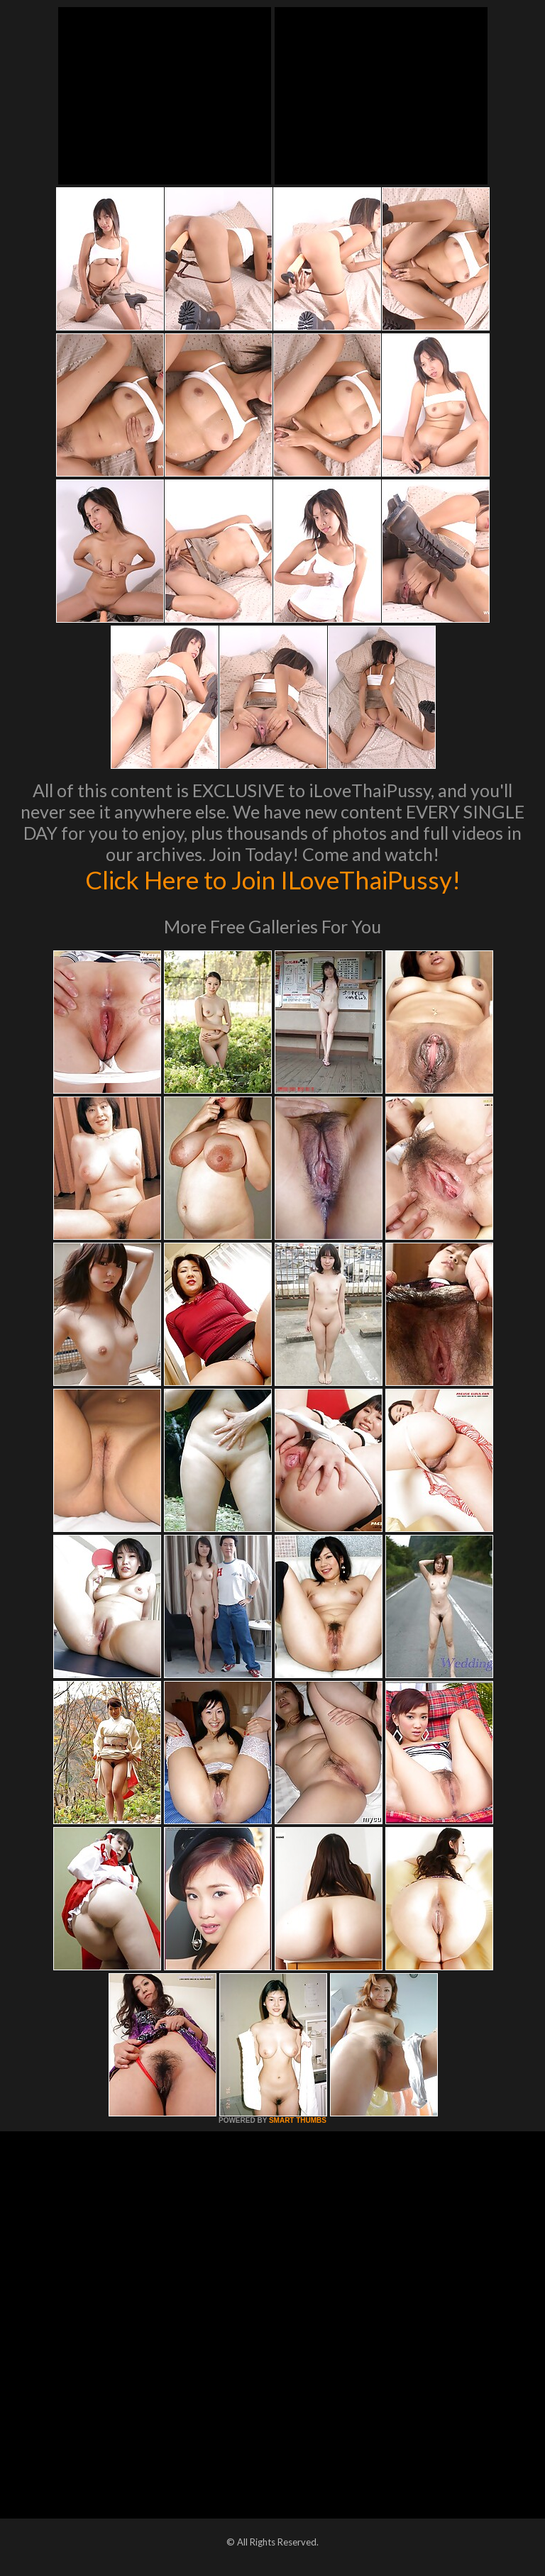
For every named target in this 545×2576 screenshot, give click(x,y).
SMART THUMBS (297, 2120)
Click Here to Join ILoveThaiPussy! (273, 879)
